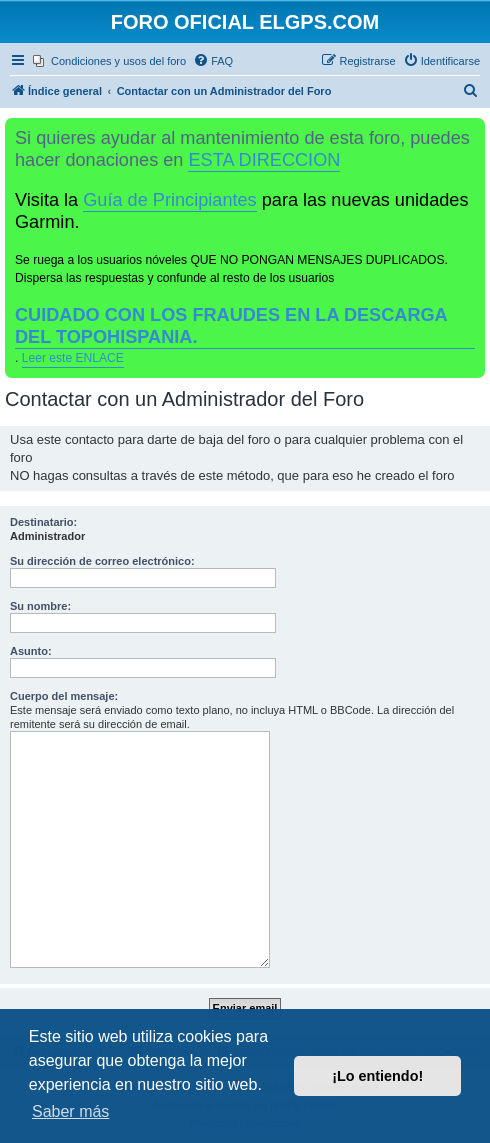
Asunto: (31, 651)
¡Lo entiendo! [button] (377, 1076)
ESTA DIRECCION (264, 160)
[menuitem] (109, 61)
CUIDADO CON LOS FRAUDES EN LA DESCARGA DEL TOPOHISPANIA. (231, 325)
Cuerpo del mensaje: (64, 696)
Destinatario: (43, 522)
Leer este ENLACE (73, 358)
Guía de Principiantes (169, 200)
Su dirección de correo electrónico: (102, 561)
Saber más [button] (70, 1111)
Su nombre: (40, 606)
